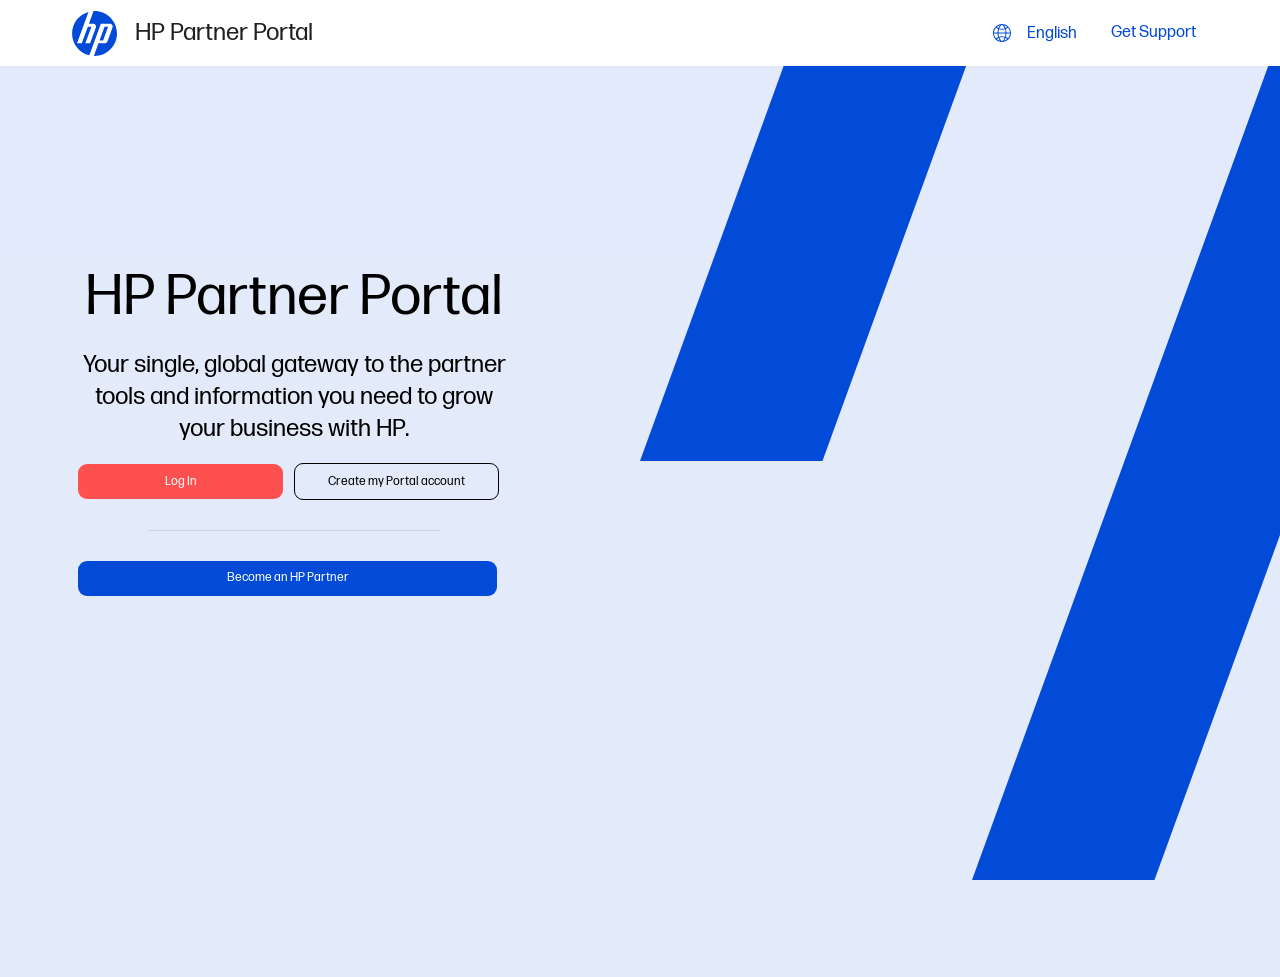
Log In (181, 481)
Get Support (1153, 33)
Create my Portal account (396, 481)
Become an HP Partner (288, 577)
